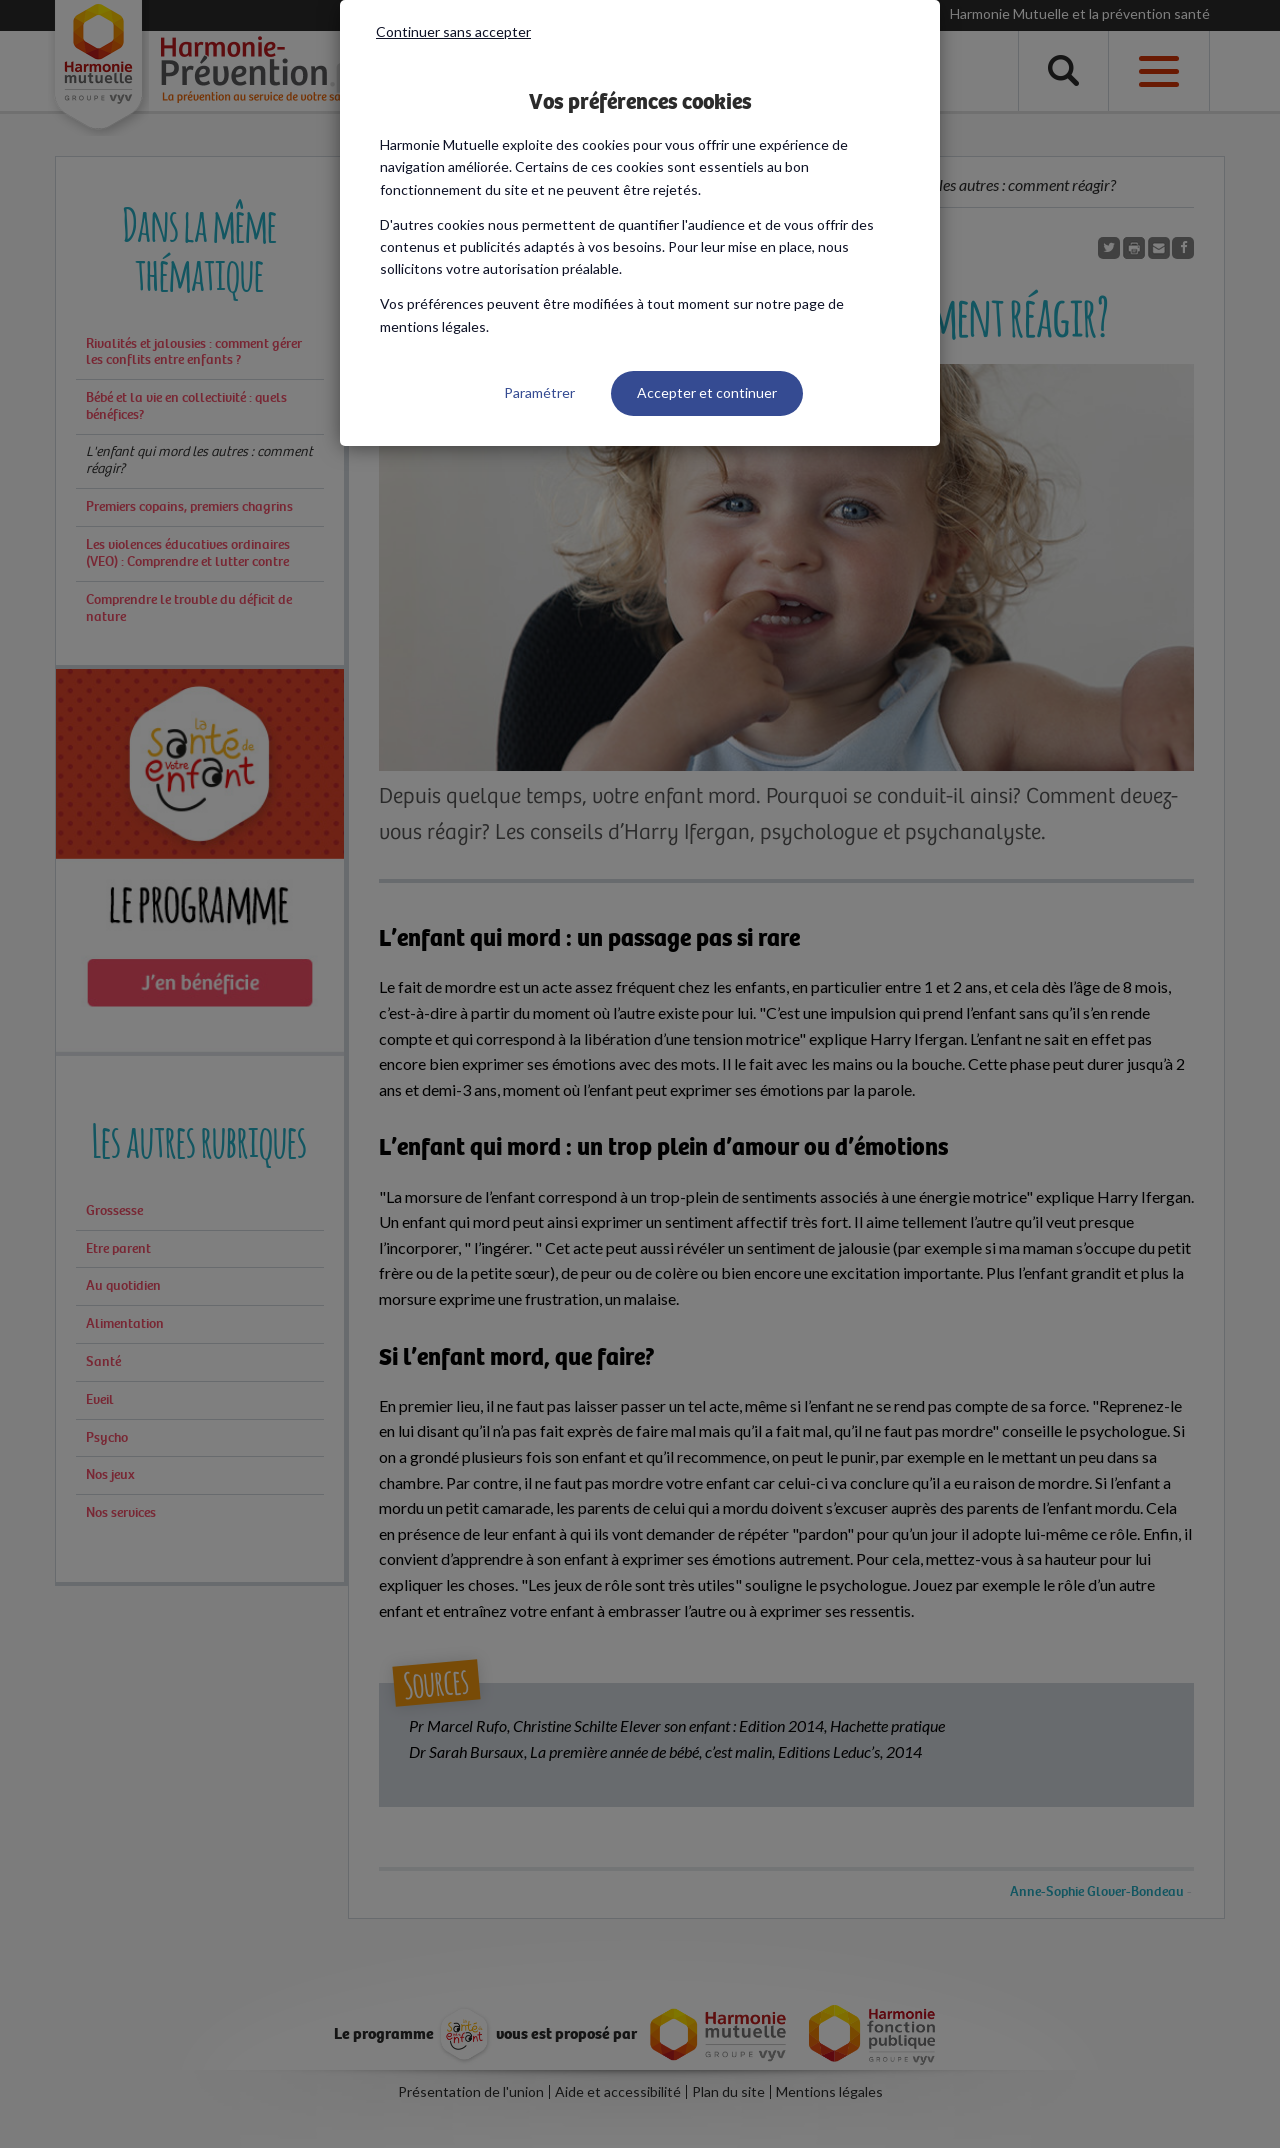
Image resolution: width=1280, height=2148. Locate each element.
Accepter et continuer (707, 392)
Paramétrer (539, 392)
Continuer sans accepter (453, 31)
